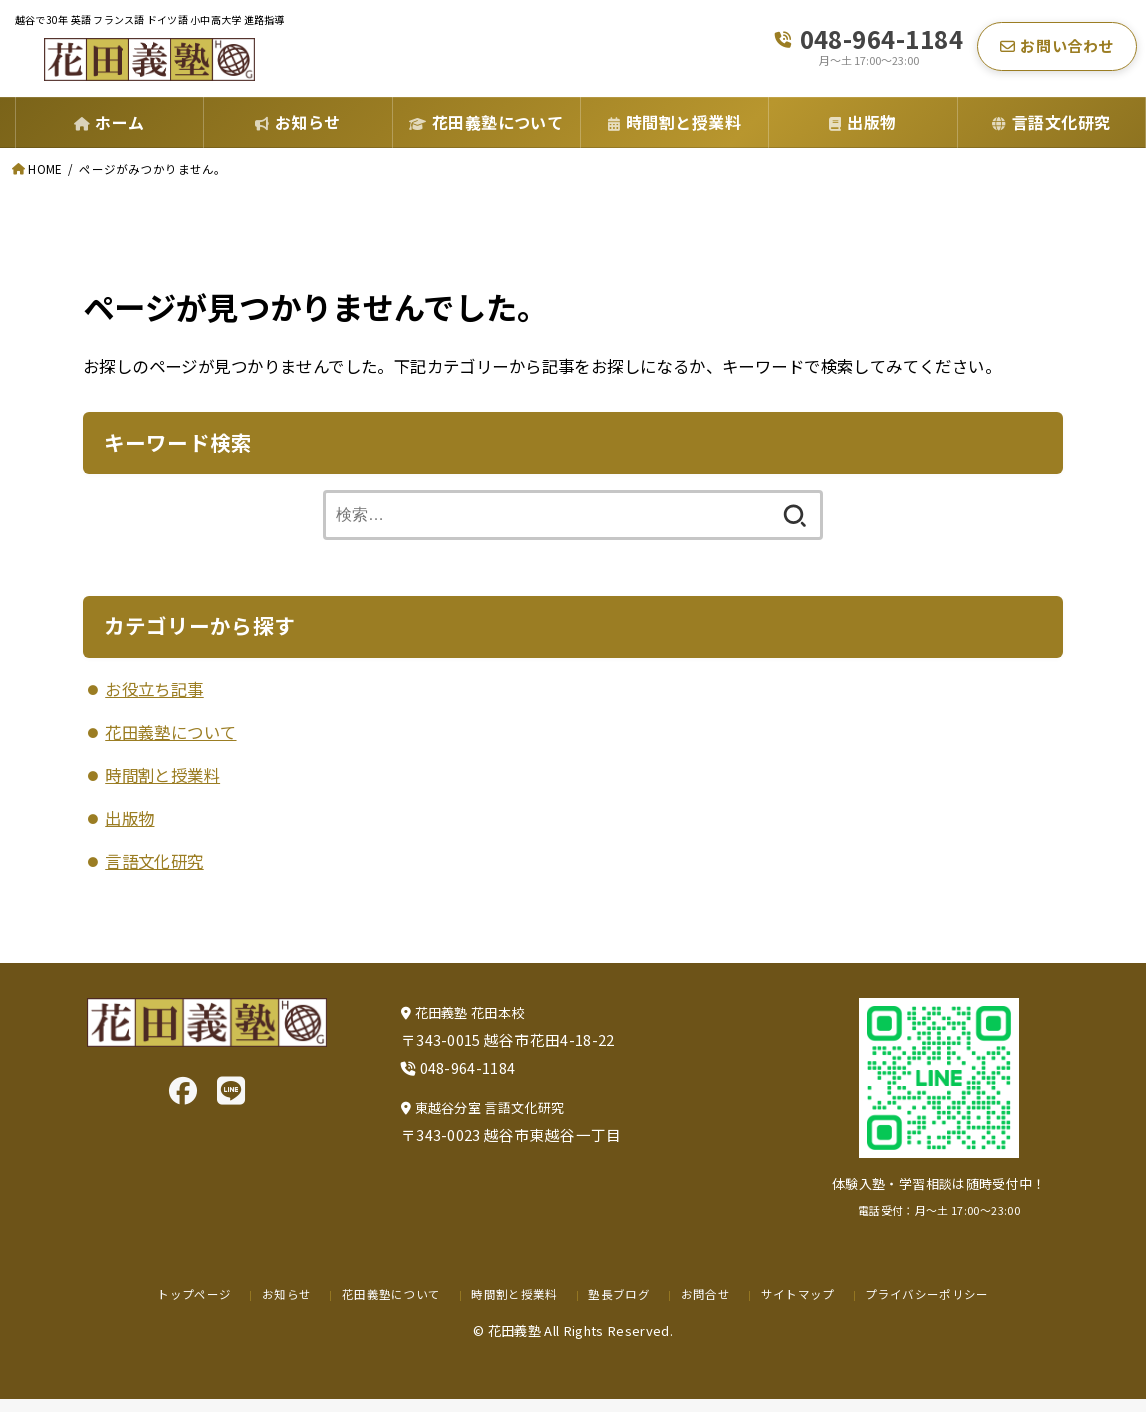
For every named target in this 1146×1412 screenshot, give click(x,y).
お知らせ (279, 1306)
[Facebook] (183, 1102)
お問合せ (706, 1306)
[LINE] (231, 1102)
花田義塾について (170, 745)
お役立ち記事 (154, 702)
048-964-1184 (882, 45)
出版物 (129, 831)
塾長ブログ (619, 1306)
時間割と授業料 (162, 788)
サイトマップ (800, 1306)
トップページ (186, 1306)
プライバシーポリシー (933, 1306)
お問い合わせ (1057, 52)
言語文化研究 (154, 874)
